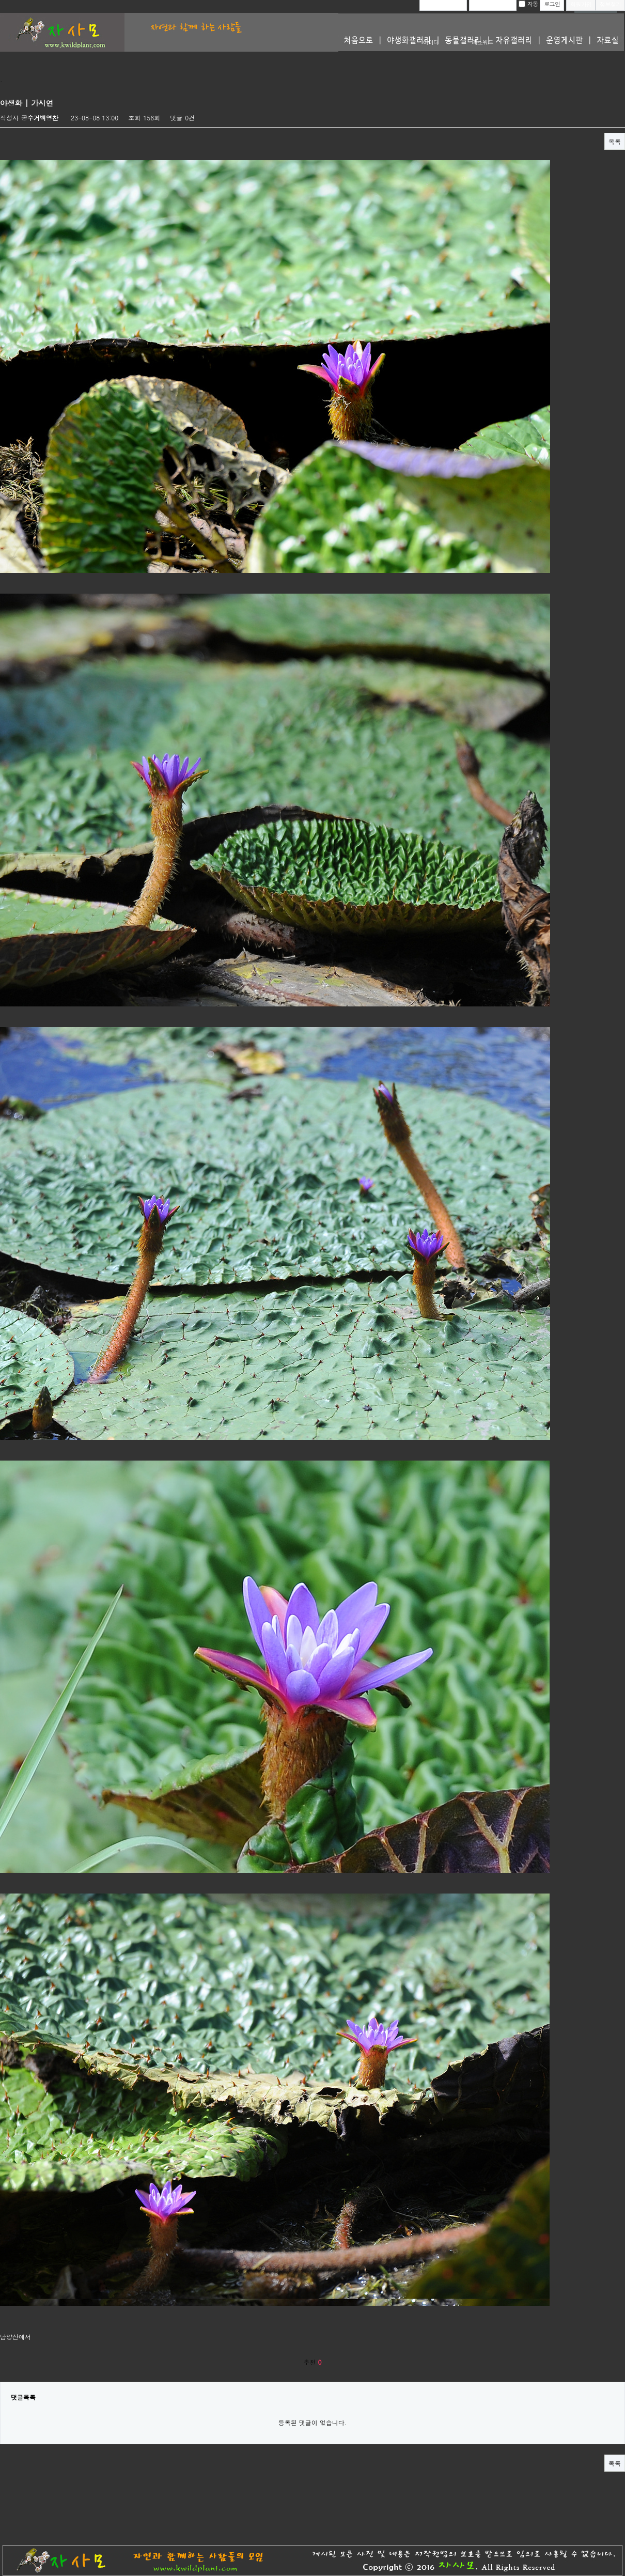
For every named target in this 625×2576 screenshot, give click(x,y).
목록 (614, 141)
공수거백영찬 (39, 117)
